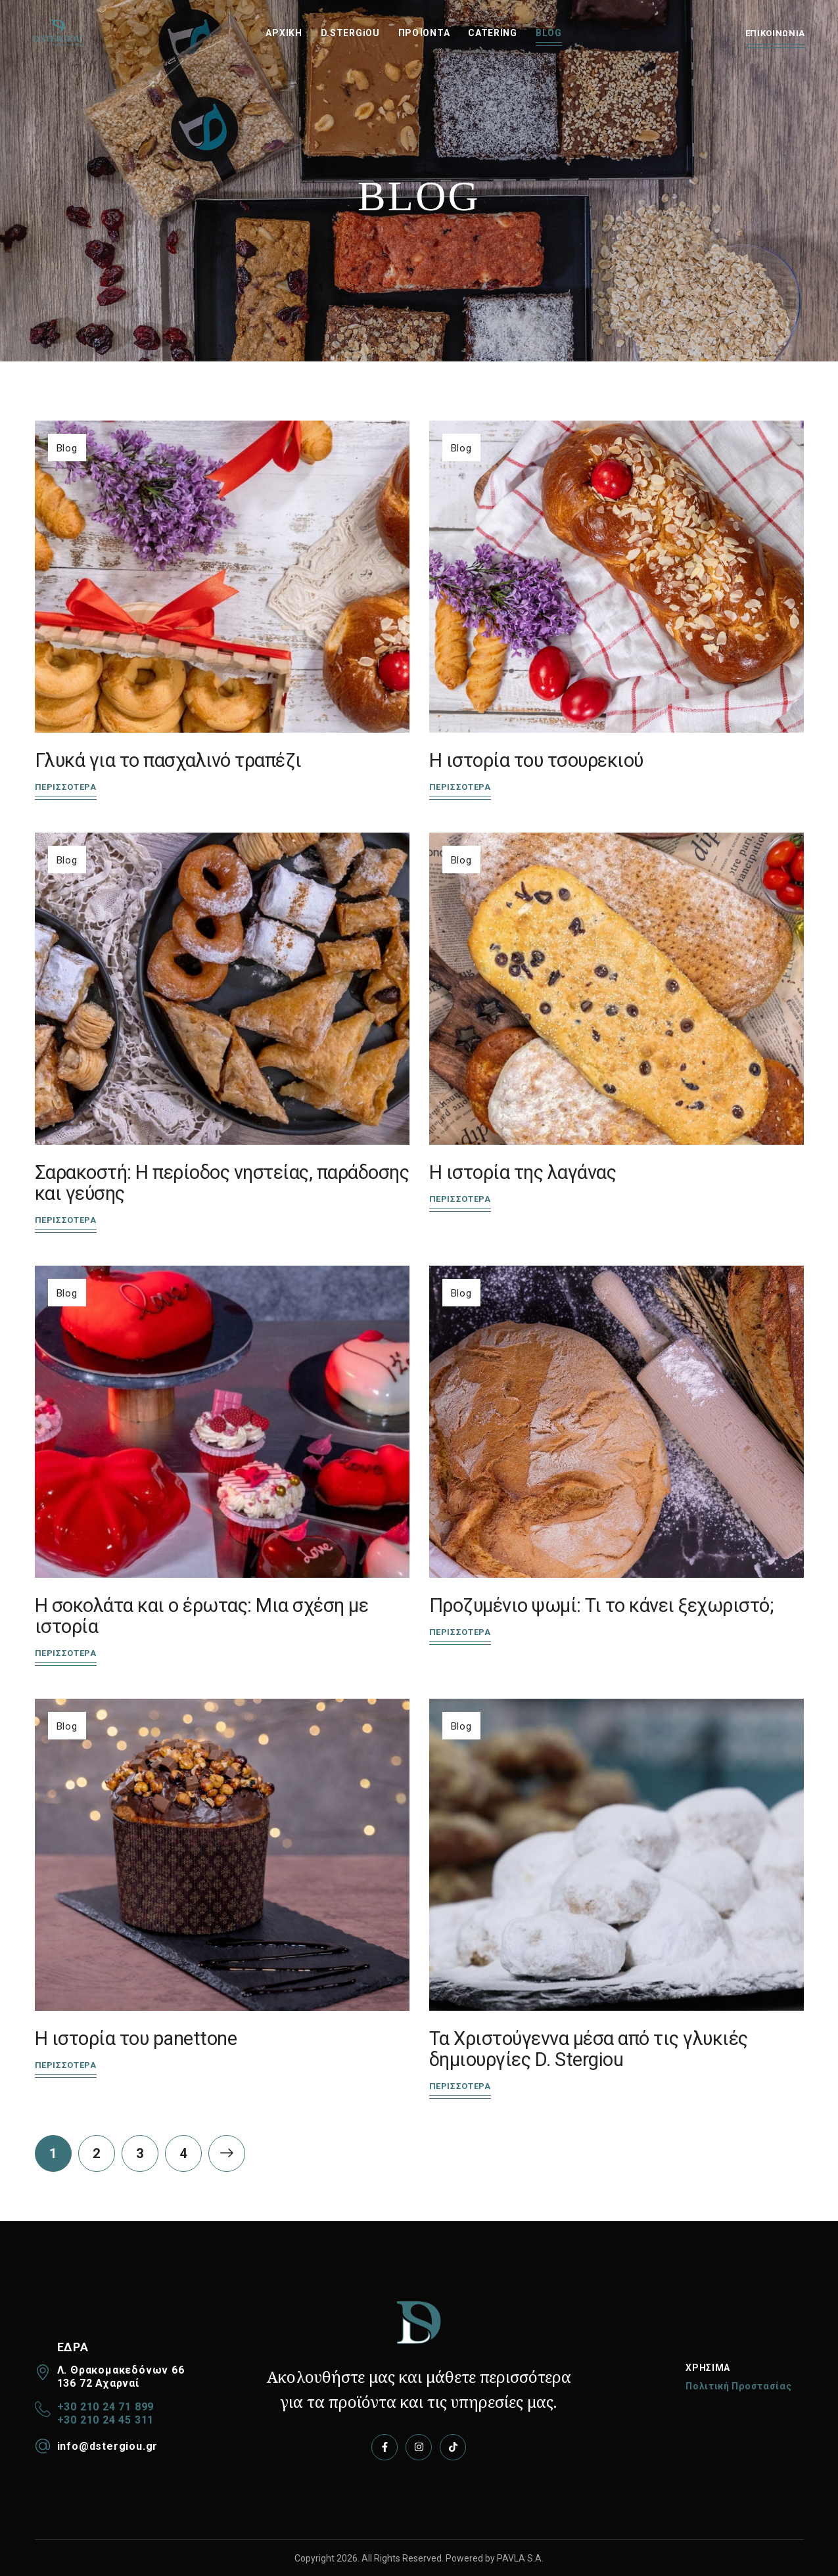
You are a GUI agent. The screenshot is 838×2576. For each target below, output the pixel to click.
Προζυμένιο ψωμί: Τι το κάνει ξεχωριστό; (601, 1605)
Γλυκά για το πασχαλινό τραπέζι (168, 760)
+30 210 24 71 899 (105, 2407)
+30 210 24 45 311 (105, 2420)
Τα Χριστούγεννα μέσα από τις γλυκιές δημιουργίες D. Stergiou (588, 2049)
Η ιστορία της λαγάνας (523, 1172)
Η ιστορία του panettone (136, 2038)
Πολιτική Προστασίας (738, 2386)
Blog (67, 448)
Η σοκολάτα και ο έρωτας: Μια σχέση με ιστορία (202, 1616)
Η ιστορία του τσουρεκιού (536, 760)
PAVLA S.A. (520, 2558)
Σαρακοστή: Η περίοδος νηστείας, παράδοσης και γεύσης (222, 1183)
